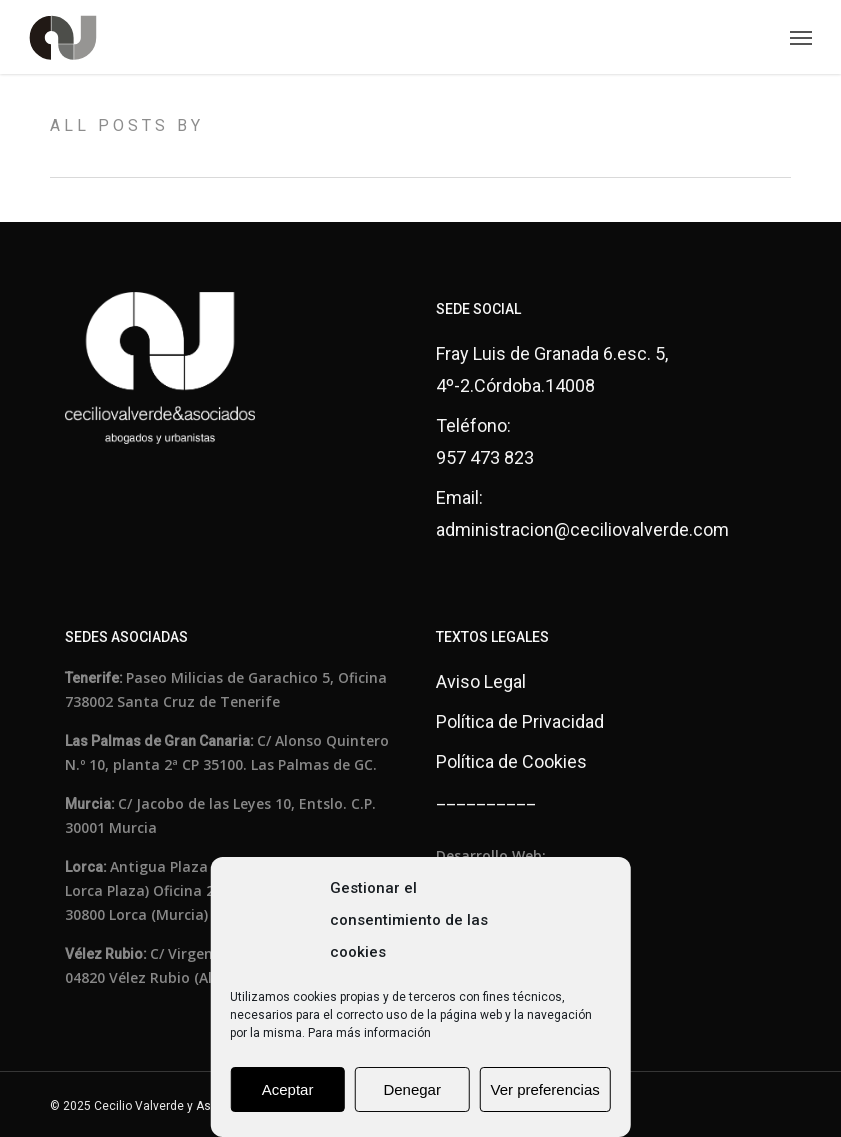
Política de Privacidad (520, 721)
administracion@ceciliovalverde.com (582, 529)
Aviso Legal (481, 681)
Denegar (412, 1089)
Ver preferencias (545, 1089)
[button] (801, 37)
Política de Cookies (511, 761)
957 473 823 (485, 457)
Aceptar (288, 1089)
